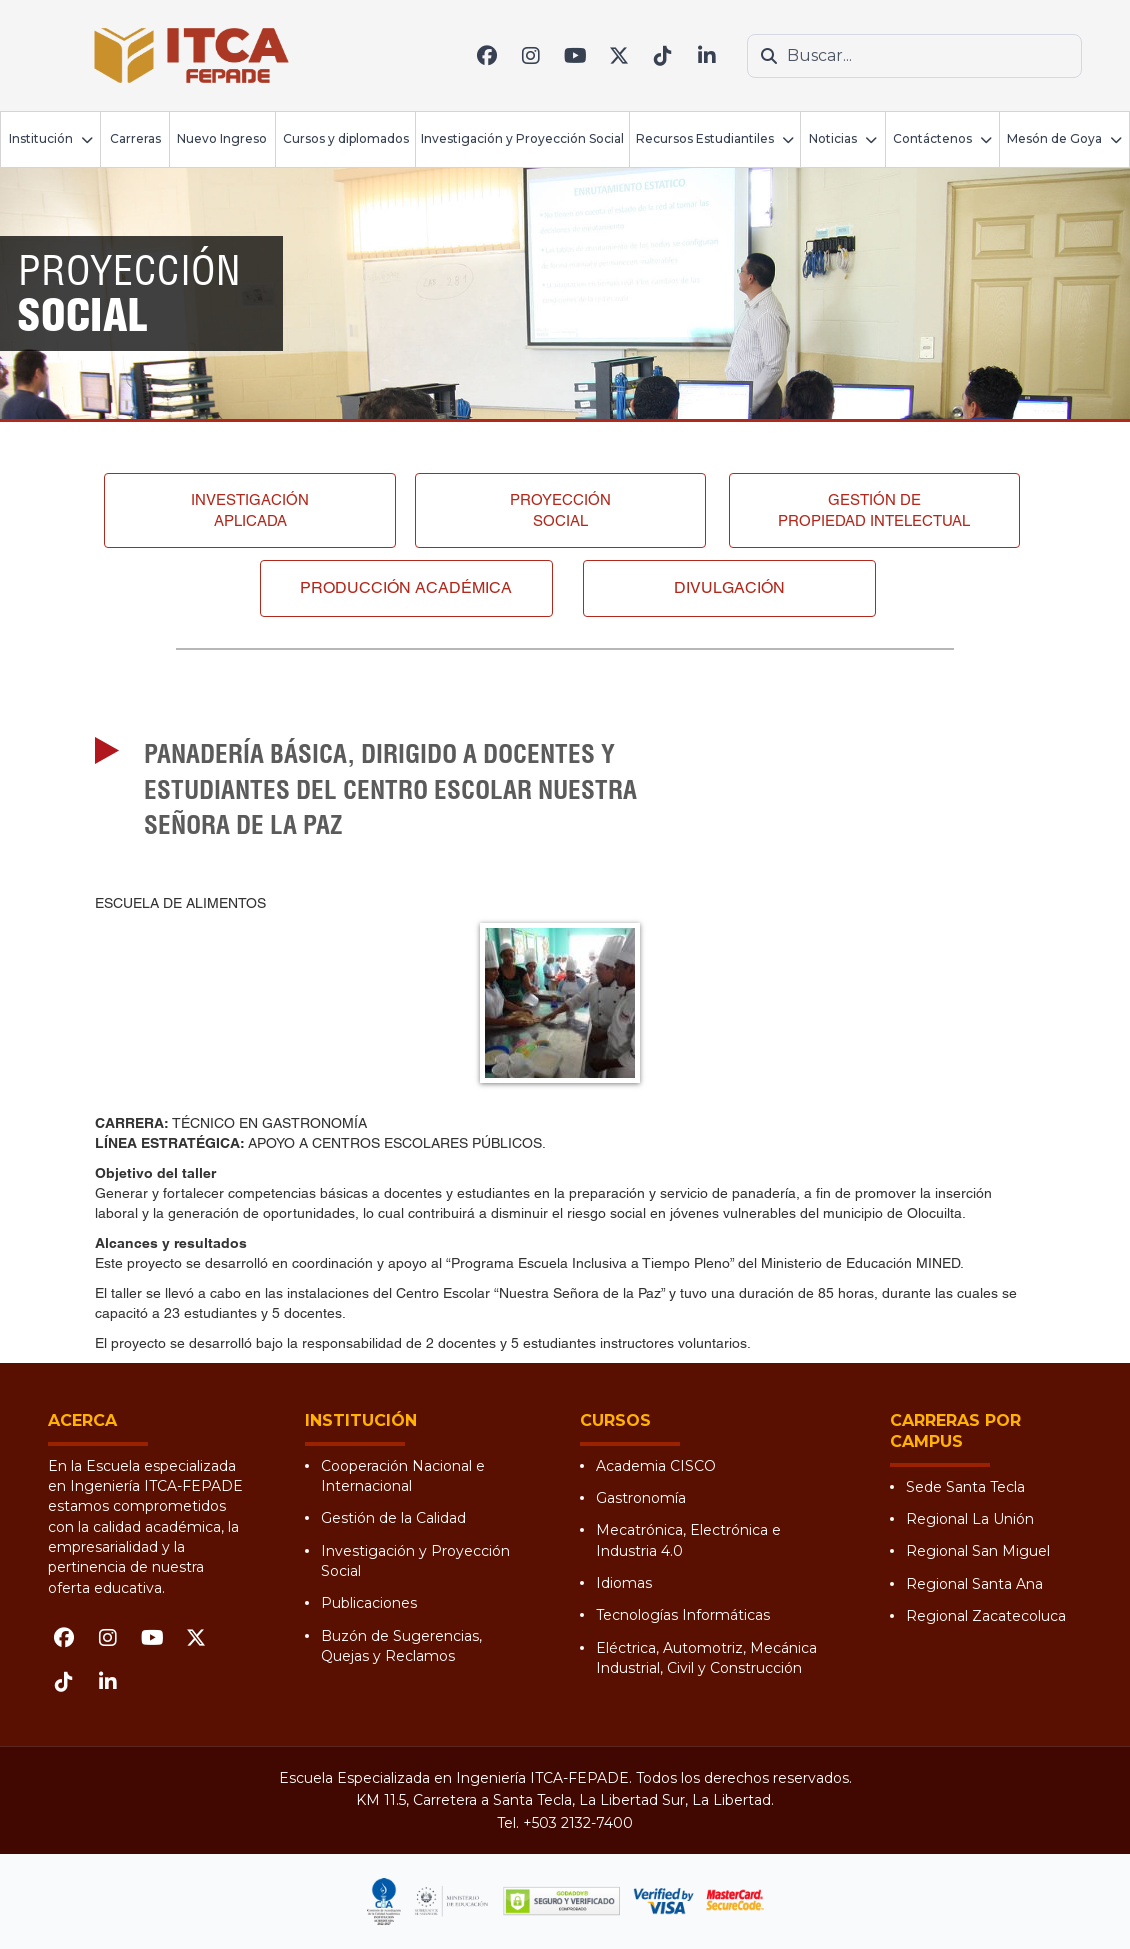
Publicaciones (369, 1603)
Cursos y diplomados (346, 138)
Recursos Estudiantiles (705, 138)
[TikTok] (663, 56)
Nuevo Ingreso (222, 138)
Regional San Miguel (978, 1551)
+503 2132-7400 (578, 1823)
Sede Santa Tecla (965, 1487)
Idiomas (624, 1583)
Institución (41, 138)
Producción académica (406, 587)
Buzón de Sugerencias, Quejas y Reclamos (401, 1646)
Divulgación (729, 587)
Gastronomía (641, 1498)
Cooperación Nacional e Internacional (403, 1476)
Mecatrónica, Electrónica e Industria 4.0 (688, 1540)
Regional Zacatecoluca (986, 1616)
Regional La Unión (970, 1519)
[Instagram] (531, 56)
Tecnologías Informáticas (683, 1615)
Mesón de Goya (1054, 138)
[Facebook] (487, 56)
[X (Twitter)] (619, 56)
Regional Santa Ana (974, 1584)
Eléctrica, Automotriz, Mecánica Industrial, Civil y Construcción (706, 1658)
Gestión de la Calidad (393, 1518)
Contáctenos (932, 138)
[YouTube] (575, 56)
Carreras (135, 138)
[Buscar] (769, 56)
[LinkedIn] (707, 56)
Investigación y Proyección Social (522, 138)
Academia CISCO (656, 1466)
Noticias (833, 138)
